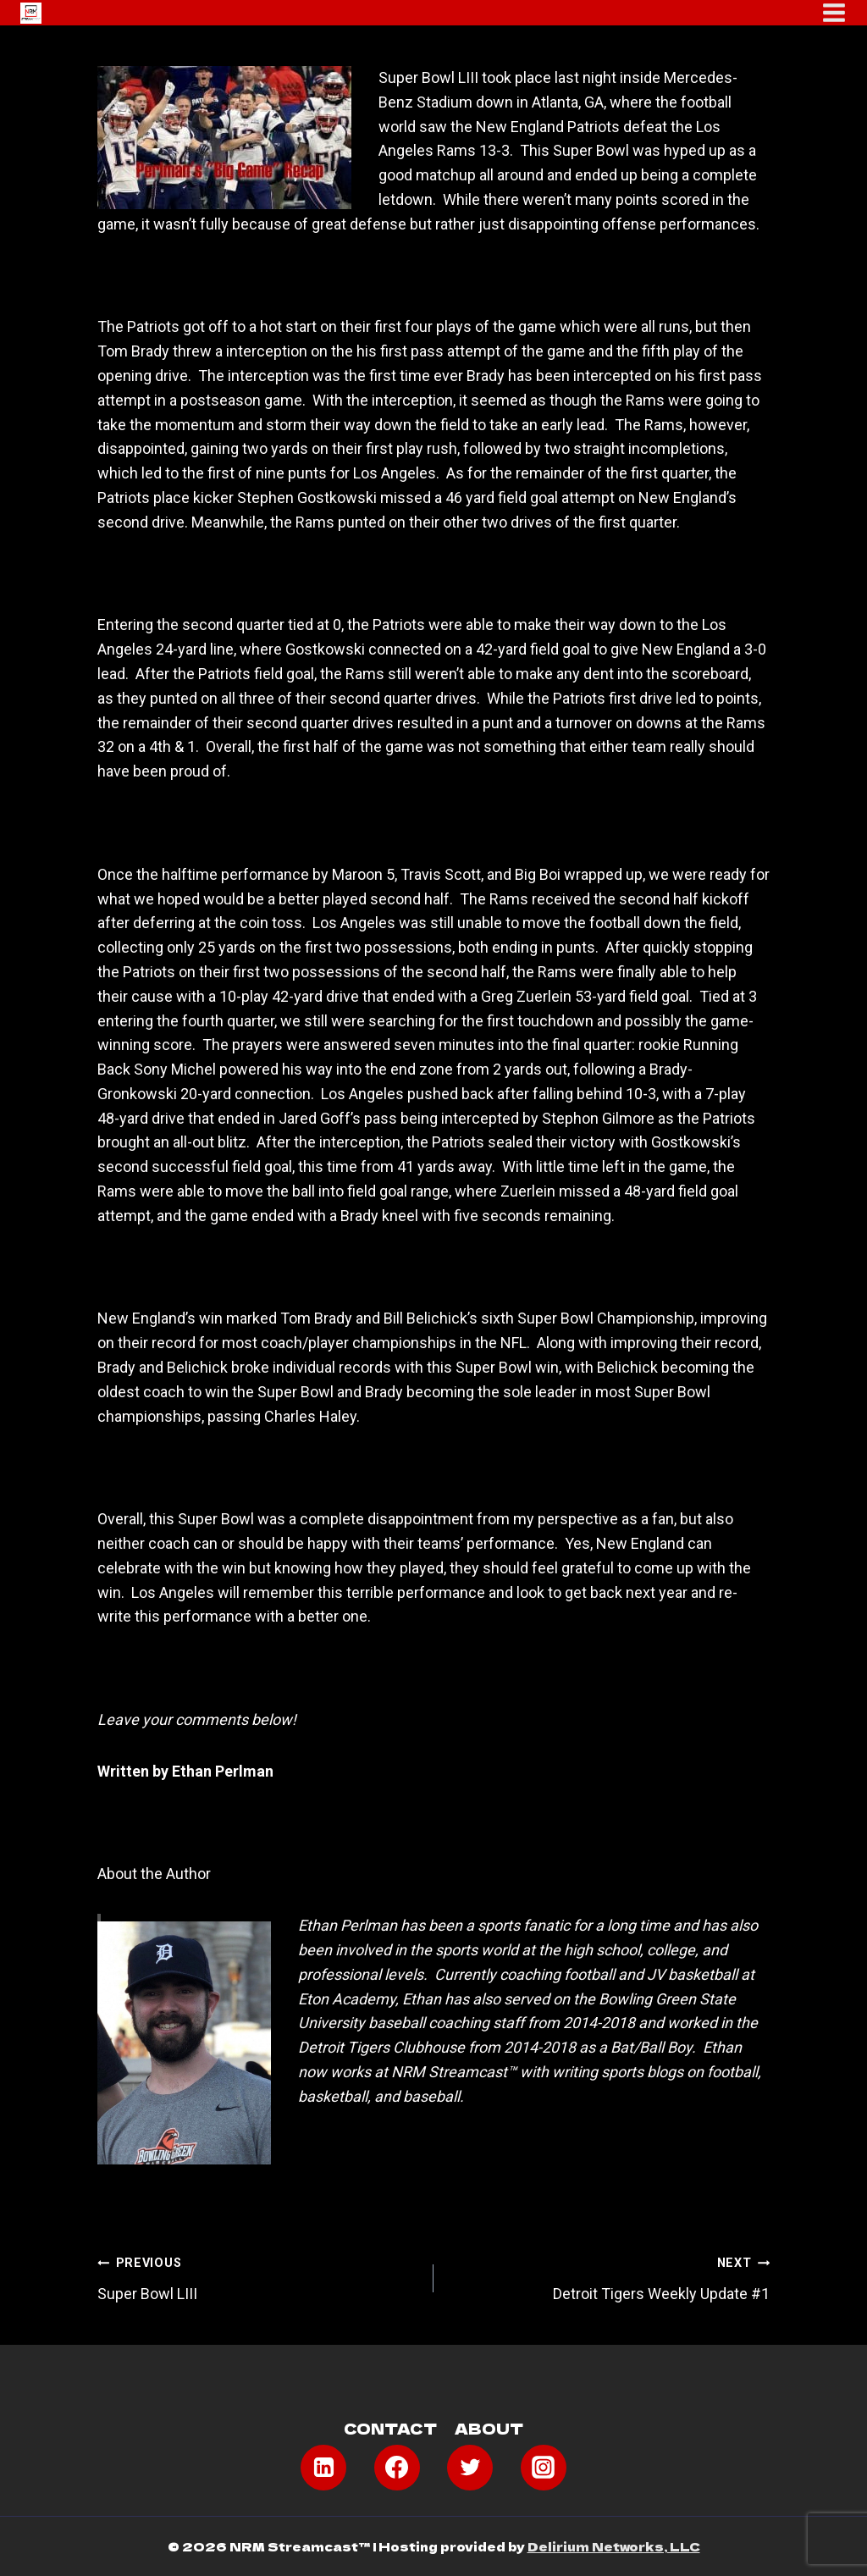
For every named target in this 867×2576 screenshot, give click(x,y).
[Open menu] (834, 12)
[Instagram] (543, 2467)
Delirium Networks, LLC (613, 2546)
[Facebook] (397, 2467)
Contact (390, 2428)
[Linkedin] (323, 2467)
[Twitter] (470, 2467)
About (489, 2428)
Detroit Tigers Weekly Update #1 (609, 2276)
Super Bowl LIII (257, 2276)
